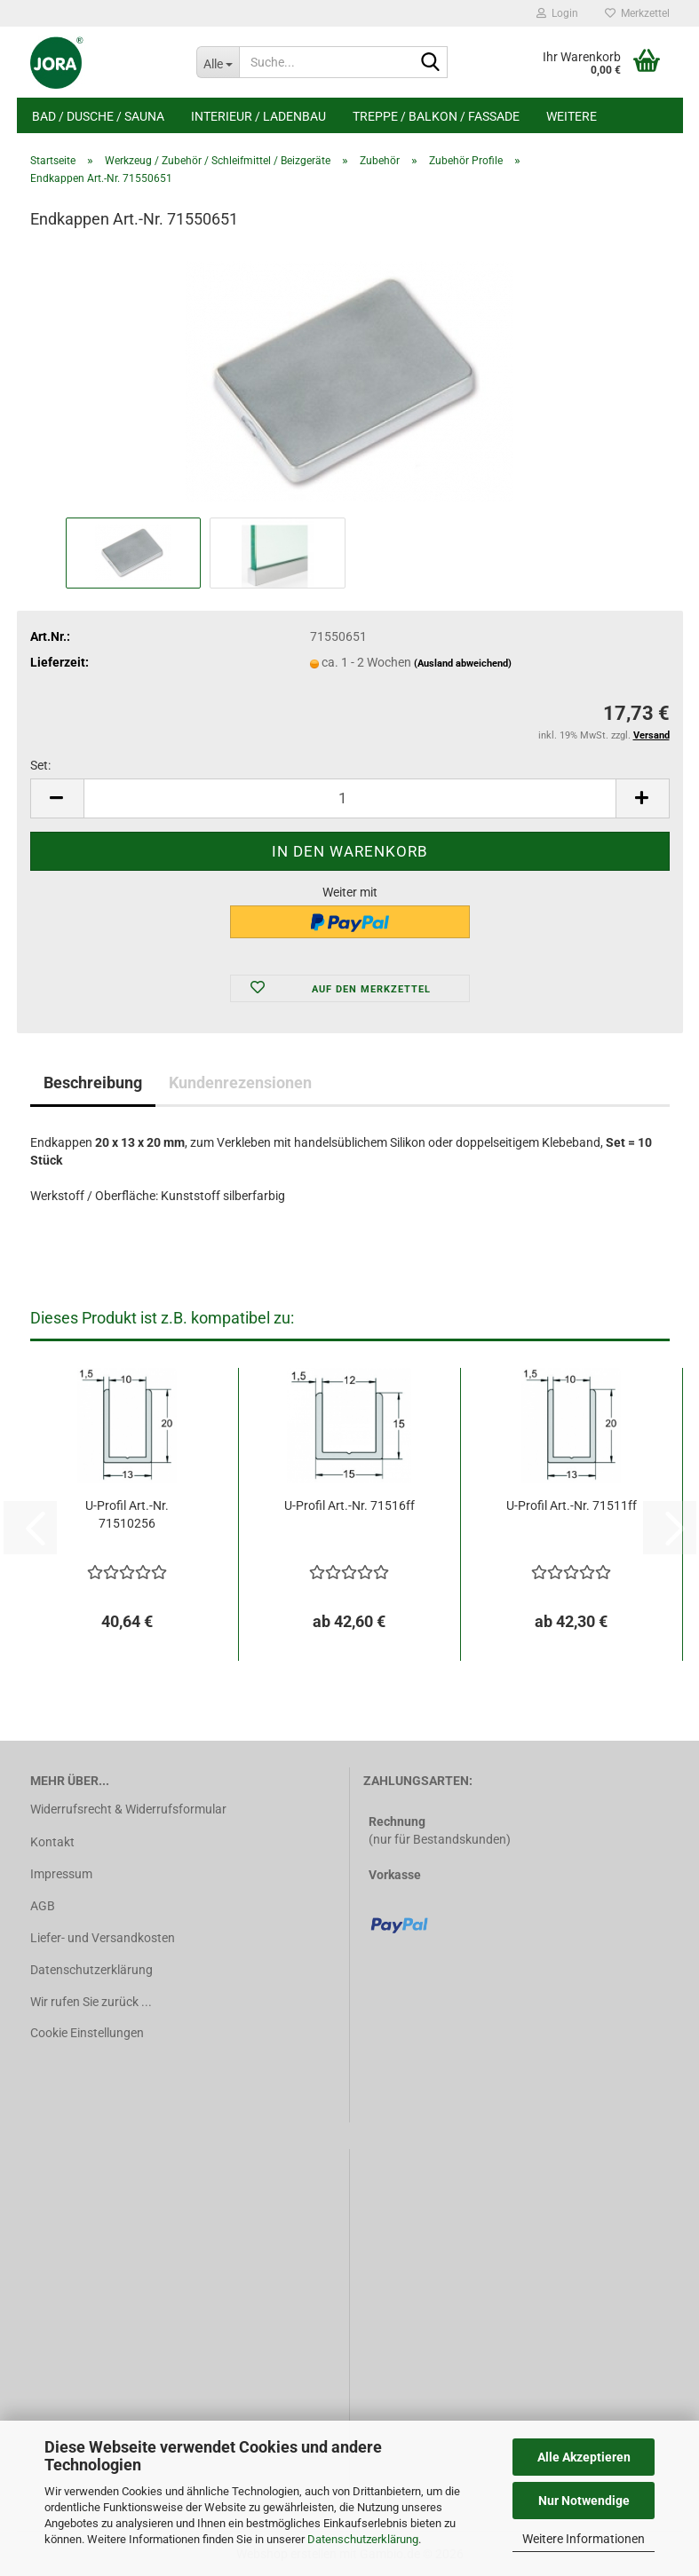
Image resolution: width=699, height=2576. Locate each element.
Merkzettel (637, 13)
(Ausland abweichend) (463, 663)
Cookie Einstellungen (87, 2033)
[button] (56, 798)
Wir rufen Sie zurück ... (91, 2002)
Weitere (571, 116)
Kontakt (52, 1842)
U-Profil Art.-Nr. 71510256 (127, 1514)
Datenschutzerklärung (362, 2539)
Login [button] (557, 13)
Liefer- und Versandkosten (102, 1938)
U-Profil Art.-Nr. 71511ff (571, 1505)
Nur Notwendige (584, 2500)
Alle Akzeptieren (584, 2457)
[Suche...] (217, 62)
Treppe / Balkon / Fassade (436, 116)
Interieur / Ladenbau (258, 116)
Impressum (61, 1874)
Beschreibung (93, 1082)
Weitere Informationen (583, 2539)
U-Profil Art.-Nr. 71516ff (349, 1505)
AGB (42, 1906)
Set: (40, 765)
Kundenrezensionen (240, 1082)
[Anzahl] (349, 798)
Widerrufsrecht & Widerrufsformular (128, 1809)
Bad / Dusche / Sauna (98, 116)
